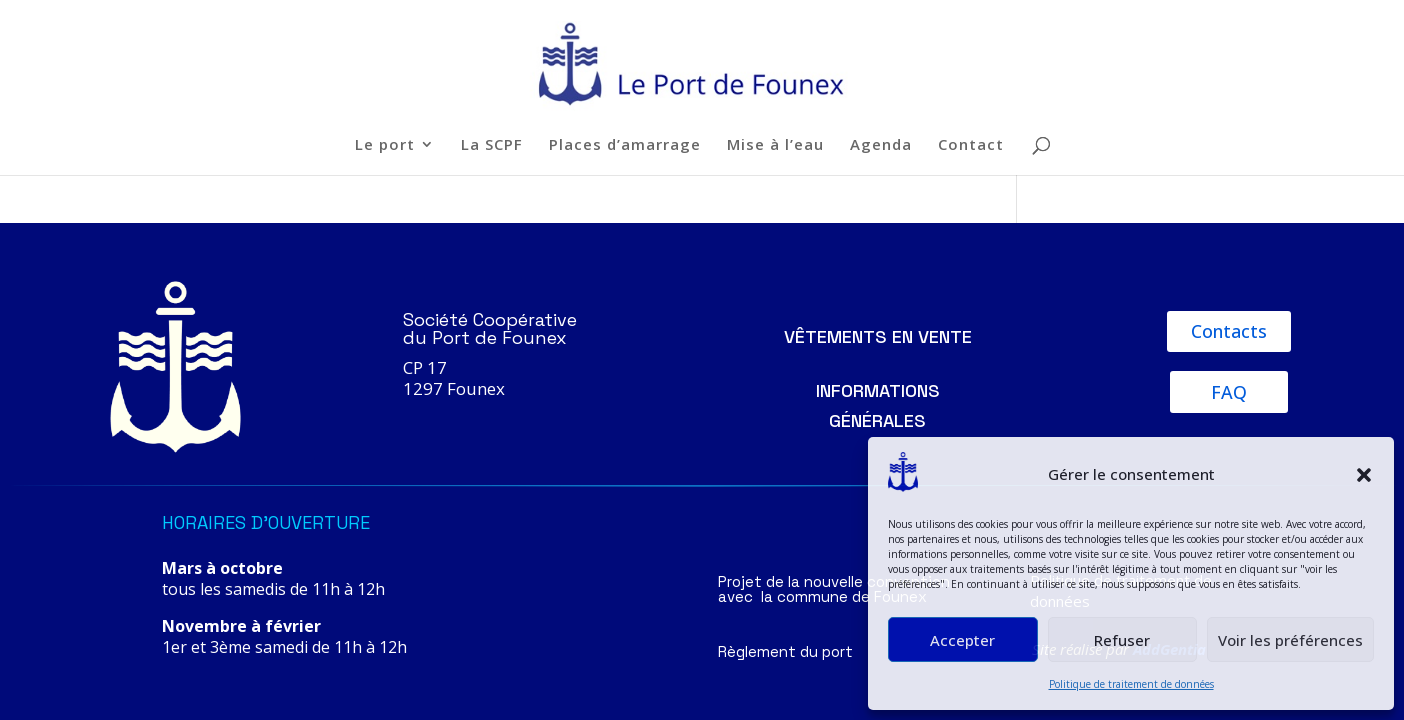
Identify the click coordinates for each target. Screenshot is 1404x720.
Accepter (962, 640)
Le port (385, 145)
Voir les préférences (1290, 640)
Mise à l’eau (775, 145)
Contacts (1229, 331)
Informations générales (878, 406)
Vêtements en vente (878, 336)
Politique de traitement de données (1131, 684)
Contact (971, 145)
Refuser (1122, 640)
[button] (1364, 475)
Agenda (881, 145)
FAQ (1229, 392)
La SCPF (492, 145)
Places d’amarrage (625, 145)
